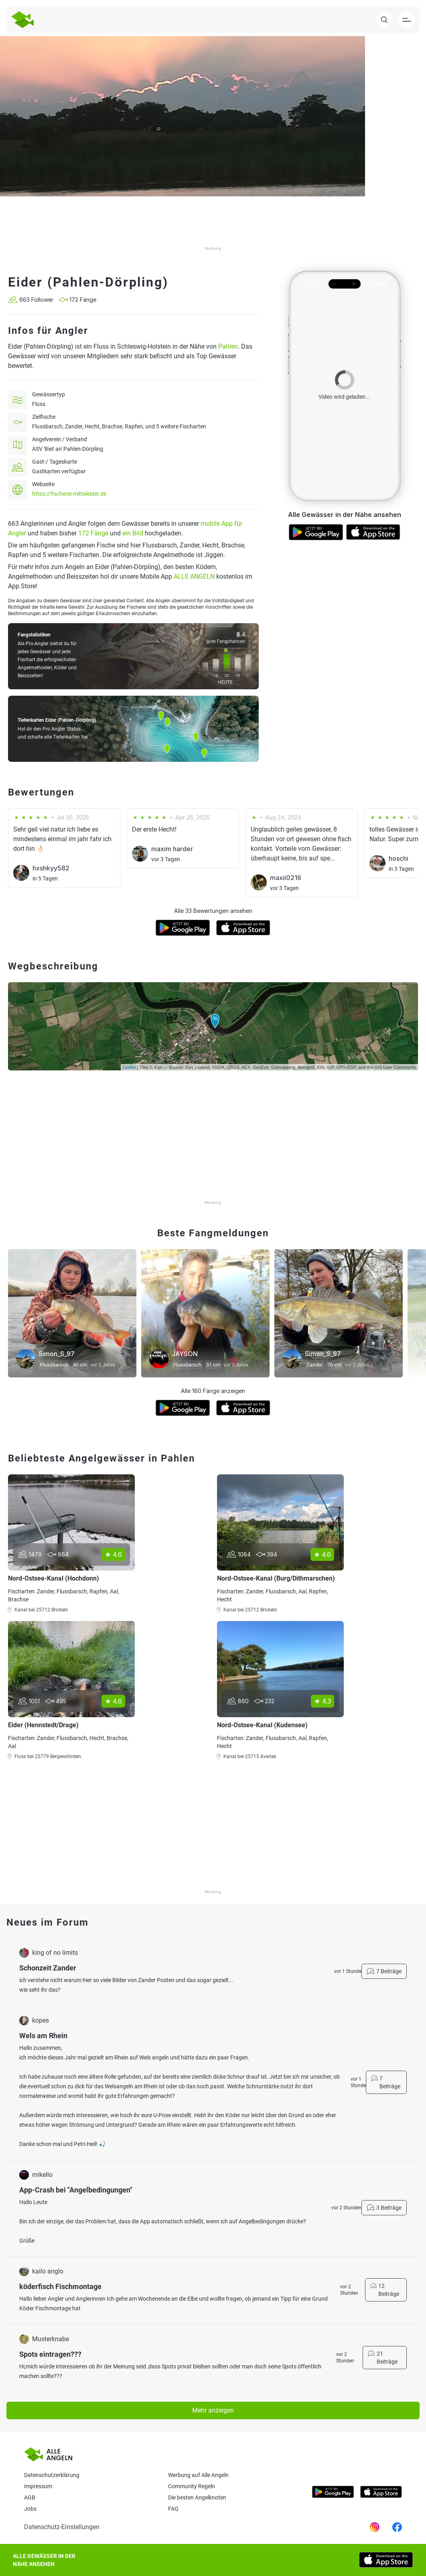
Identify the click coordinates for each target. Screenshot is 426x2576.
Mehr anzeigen (213, 2410)
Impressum (38, 2486)
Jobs (30, 2508)
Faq (173, 2508)
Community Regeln (191, 2486)
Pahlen (228, 346)
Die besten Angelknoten (197, 2497)
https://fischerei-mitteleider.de (69, 494)
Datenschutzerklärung (51, 2475)
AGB (29, 2497)
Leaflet (129, 1067)
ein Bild (132, 533)
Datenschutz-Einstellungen (61, 2527)
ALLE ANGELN (194, 576)
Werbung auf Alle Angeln (198, 2475)
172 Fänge (93, 533)
